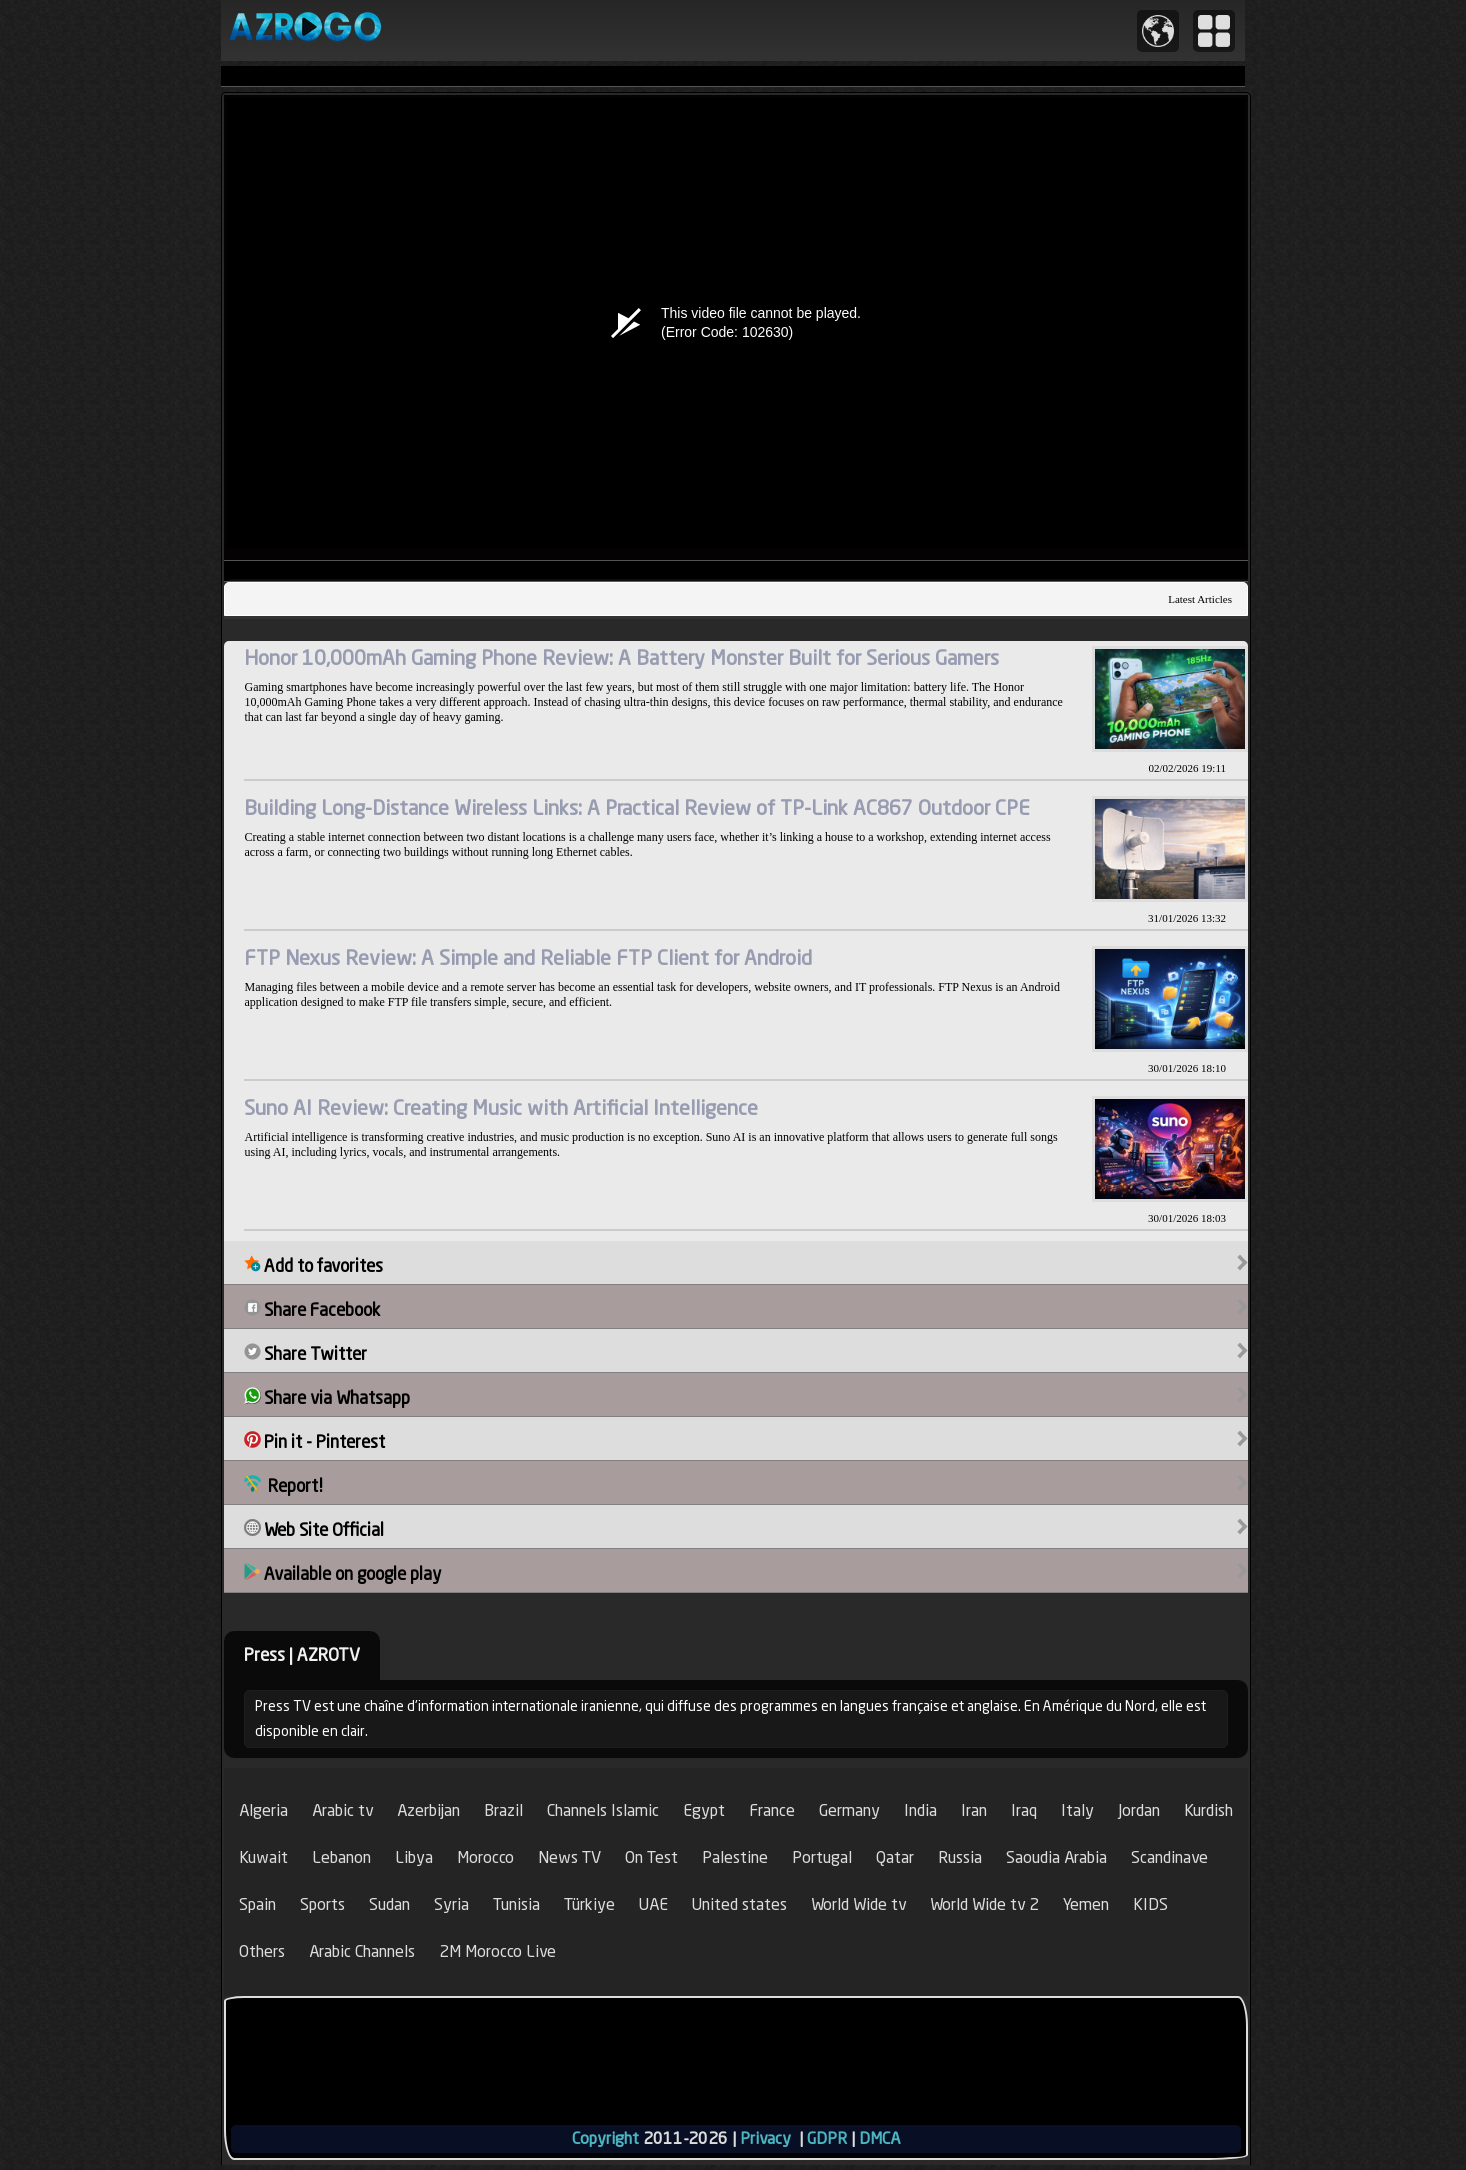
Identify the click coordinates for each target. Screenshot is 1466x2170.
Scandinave (1169, 1857)
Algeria (263, 1810)
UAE (653, 1904)
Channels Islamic (603, 1810)
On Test (651, 1857)
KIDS (1150, 1904)
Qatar (895, 1857)
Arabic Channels (362, 1951)
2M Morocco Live (497, 1951)
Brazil (503, 1810)
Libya (414, 1857)
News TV (569, 1857)
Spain (257, 1904)
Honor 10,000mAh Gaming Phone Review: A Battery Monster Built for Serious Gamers (621, 657)
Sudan (389, 1904)
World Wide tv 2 (984, 1904)
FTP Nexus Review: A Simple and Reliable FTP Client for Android (528, 957)
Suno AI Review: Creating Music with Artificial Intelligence (501, 1107)
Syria (451, 1904)
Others (262, 1951)
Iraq (1024, 1810)
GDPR (827, 2138)
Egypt (704, 1810)
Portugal (822, 1857)
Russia (960, 1857)
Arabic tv (342, 1810)
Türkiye (589, 1904)
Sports (322, 1904)
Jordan (1139, 1810)
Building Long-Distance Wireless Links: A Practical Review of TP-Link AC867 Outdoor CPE (637, 807)
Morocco (485, 1857)
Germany (849, 1810)
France (772, 1810)
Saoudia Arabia (1056, 1857)
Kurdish (1208, 1810)
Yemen (1086, 1904)
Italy (1077, 1810)
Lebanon (341, 1857)
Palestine (735, 1857)
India (920, 1810)
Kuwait (263, 1857)
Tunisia (516, 1904)
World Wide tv (858, 1904)
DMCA (879, 2138)
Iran (974, 1810)
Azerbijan (428, 1810)
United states (739, 1904)
